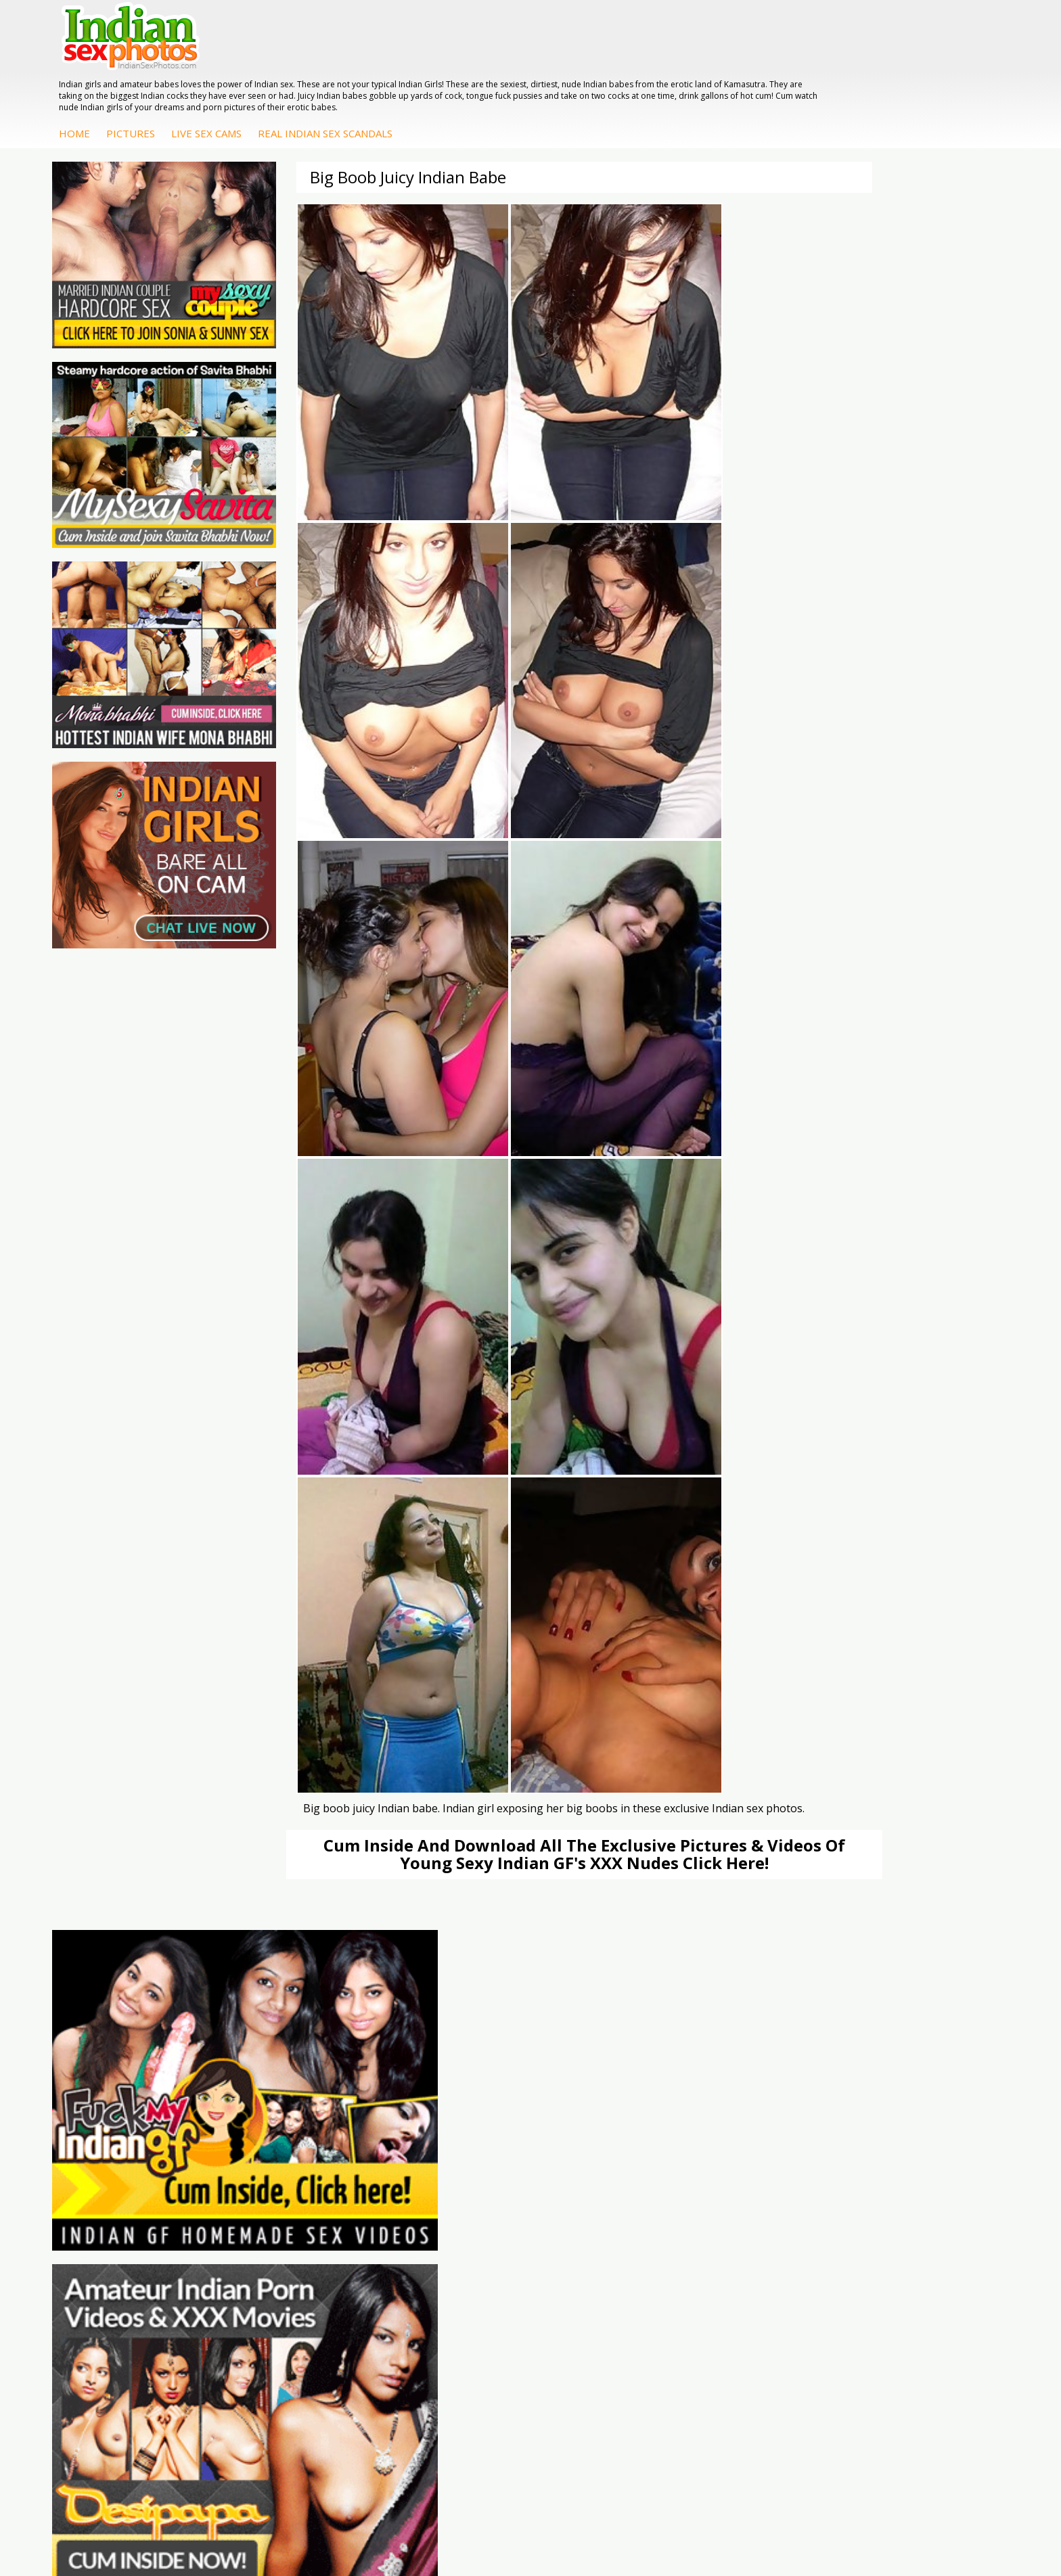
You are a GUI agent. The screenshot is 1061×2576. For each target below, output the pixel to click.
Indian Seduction (435, 2149)
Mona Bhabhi (905, 2122)
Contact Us (580, 2521)
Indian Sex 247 (272, 2176)
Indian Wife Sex (115, 2163)
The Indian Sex (114, 2122)
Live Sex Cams (457, 60)
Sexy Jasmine (904, 2149)
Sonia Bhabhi (904, 2136)
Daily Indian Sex (116, 2149)
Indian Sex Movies (121, 2190)
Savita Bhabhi (905, 2163)
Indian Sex (739, 2149)
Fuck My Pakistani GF (764, 2190)
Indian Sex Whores (439, 2136)
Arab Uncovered (593, 2190)
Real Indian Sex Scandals (575, 60)
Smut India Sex (114, 2176)
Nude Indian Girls (436, 2190)
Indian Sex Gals (432, 2163)
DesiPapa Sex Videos (604, 2122)
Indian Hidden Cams (602, 2136)
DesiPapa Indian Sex (762, 2122)
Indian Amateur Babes (607, 2163)
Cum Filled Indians (280, 2149)
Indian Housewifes (757, 2176)
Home (324, 60)
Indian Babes (586, 2176)
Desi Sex (736, 2163)
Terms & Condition (498, 2521)
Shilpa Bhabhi (905, 2190)
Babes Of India (273, 2136)
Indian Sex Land (275, 2190)
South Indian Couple (920, 2176)
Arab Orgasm (270, 2122)
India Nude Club (275, 2163)
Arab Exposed (747, 2136)
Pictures (381, 60)
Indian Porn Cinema (442, 2122)
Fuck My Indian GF (598, 2149)
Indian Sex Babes (436, 2176)
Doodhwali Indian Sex (129, 2136)
